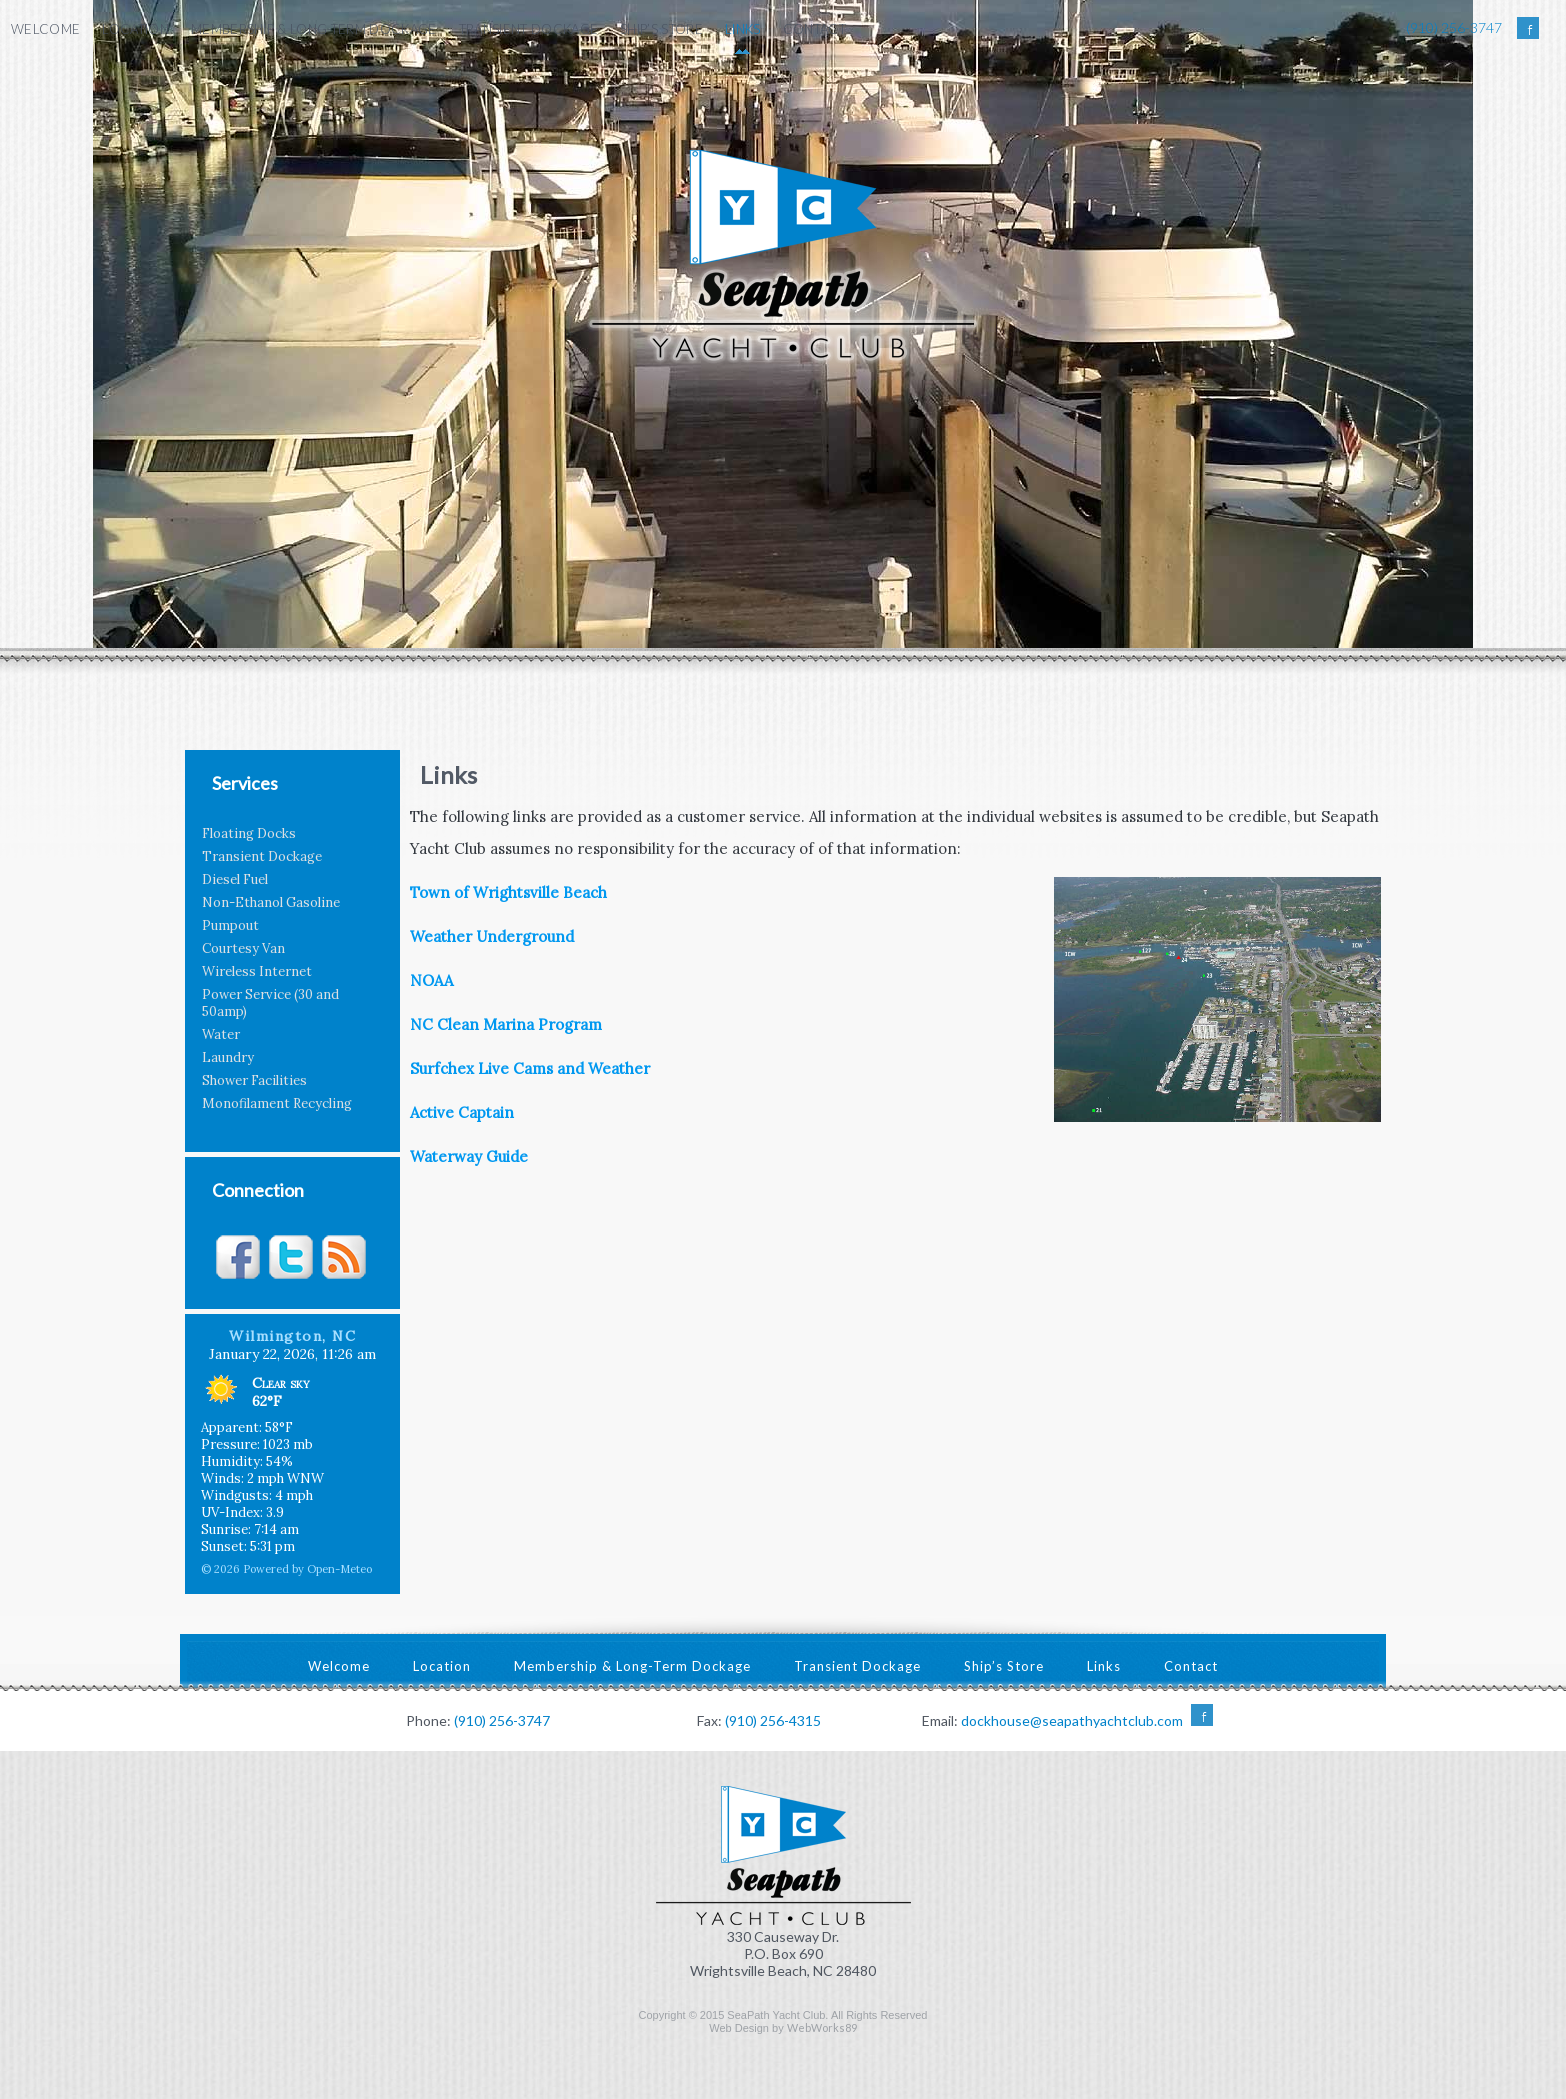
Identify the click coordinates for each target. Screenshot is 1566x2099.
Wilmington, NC (292, 1336)
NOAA (431, 980)
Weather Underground (492, 936)
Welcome (45, 29)
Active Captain (462, 1112)
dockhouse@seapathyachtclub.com (1072, 1720)
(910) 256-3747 (1454, 27)
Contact (814, 29)
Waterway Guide (469, 1156)
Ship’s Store (661, 29)
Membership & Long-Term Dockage (314, 29)
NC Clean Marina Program (506, 1024)
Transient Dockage (529, 29)
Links (743, 29)
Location (135, 29)
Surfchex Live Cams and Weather (530, 1068)
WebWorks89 (822, 2027)
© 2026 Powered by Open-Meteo (286, 1569)
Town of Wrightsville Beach (508, 892)
